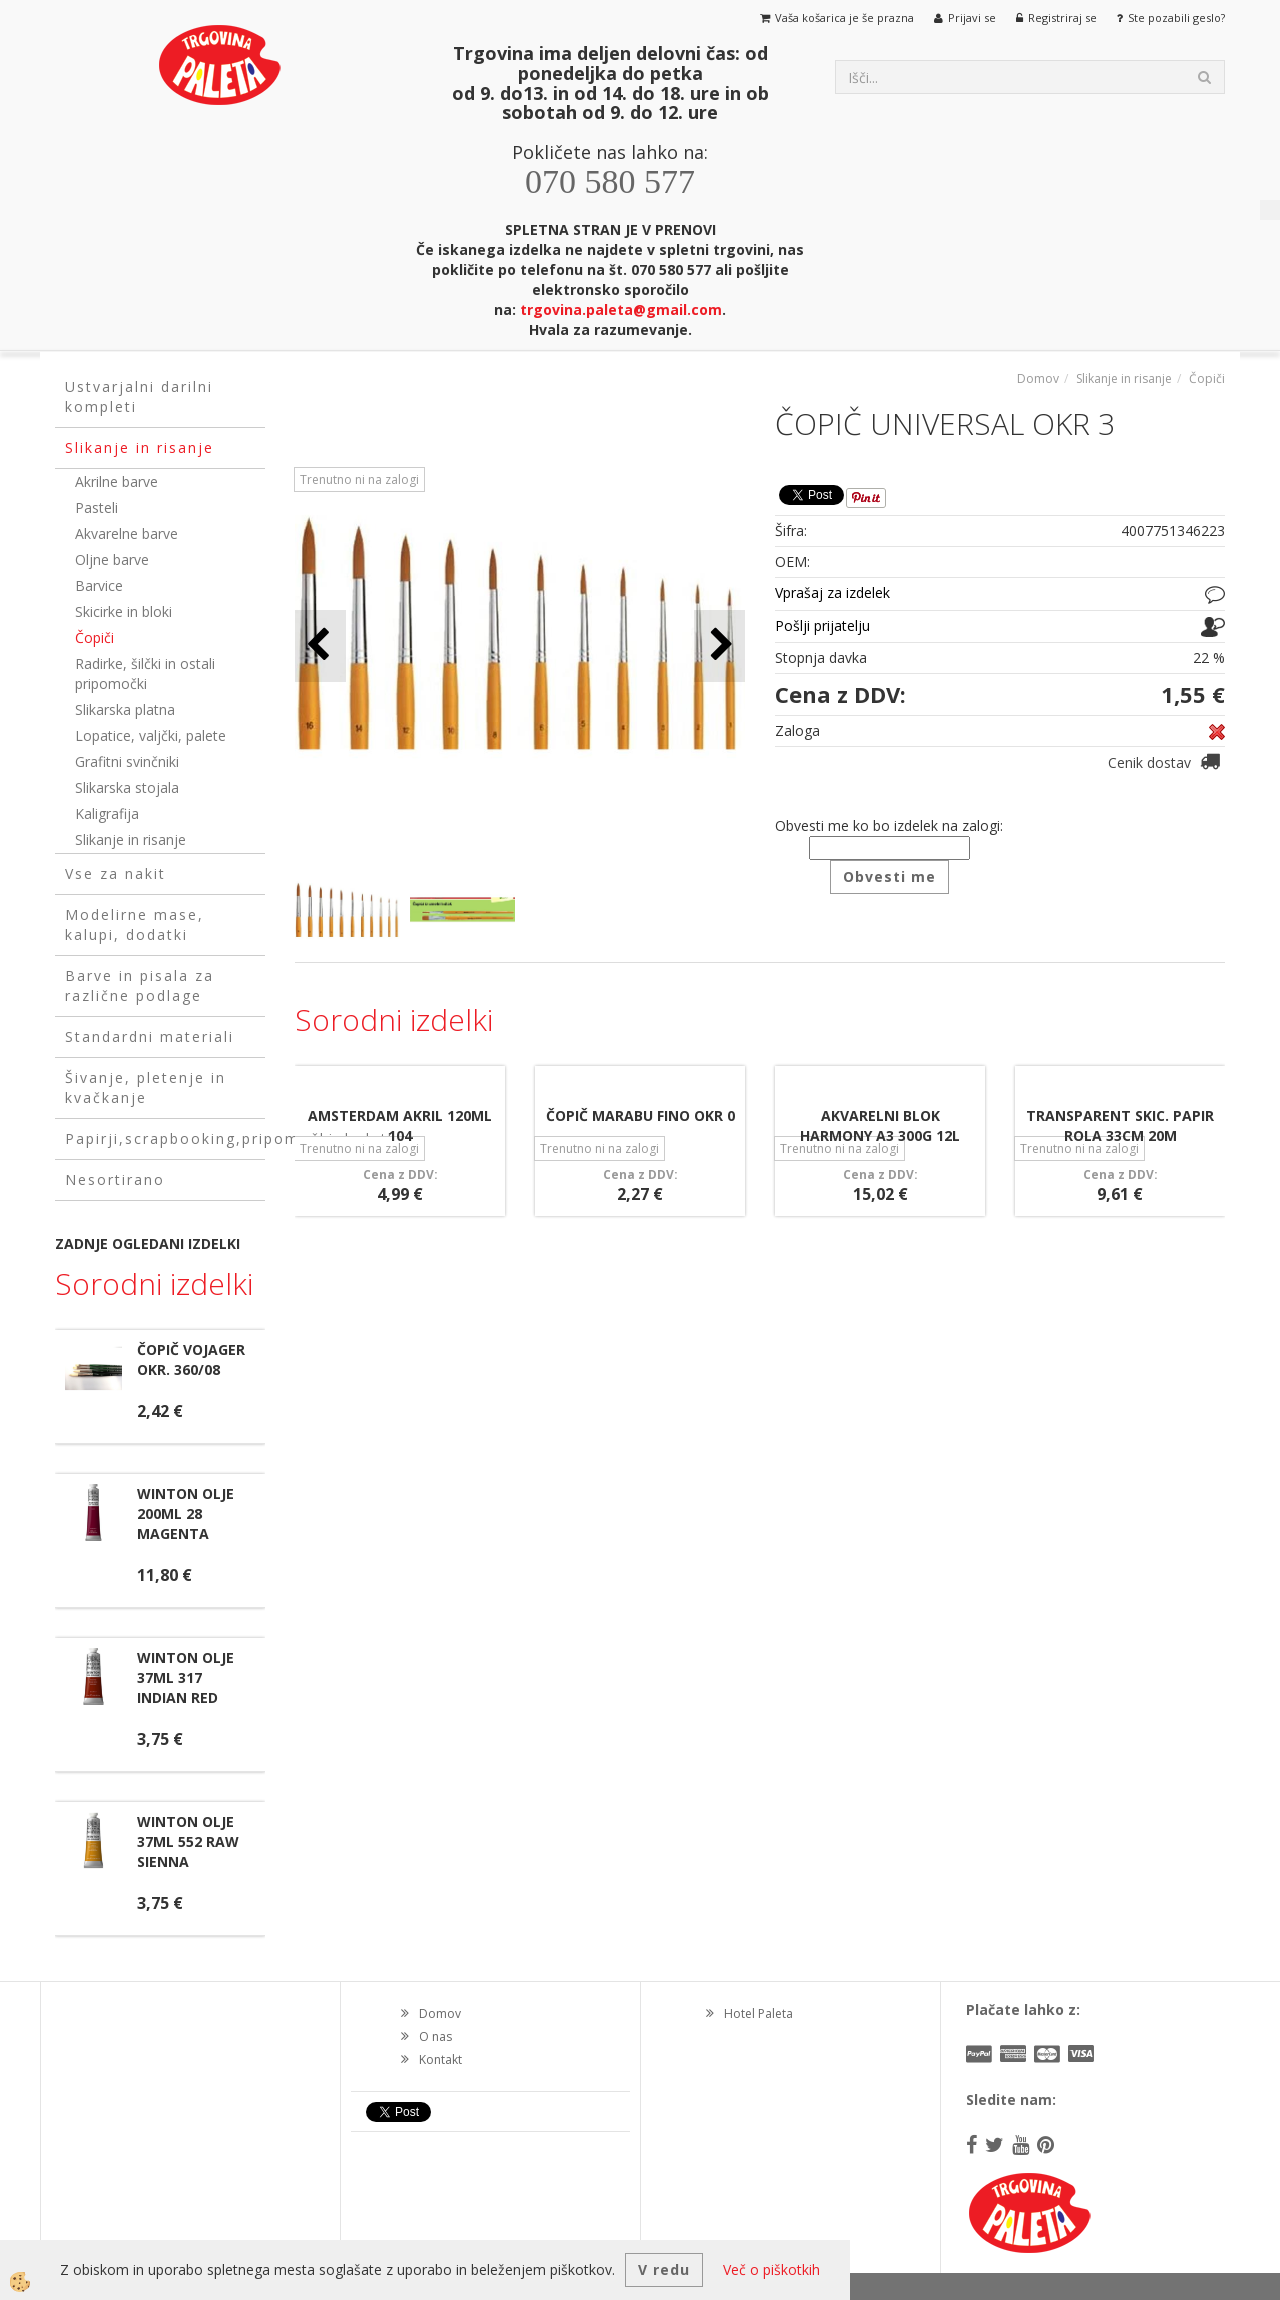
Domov (1038, 378)
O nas (435, 2036)
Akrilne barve (116, 481)
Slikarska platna (125, 709)
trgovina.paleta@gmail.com (621, 309)
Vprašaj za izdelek (832, 592)
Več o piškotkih (771, 2269)
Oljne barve (112, 559)
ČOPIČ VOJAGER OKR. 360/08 (191, 1359)
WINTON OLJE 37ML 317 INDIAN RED (185, 1677)
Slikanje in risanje (130, 839)
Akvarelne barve (126, 533)
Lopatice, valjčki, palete (150, 735)
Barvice (99, 585)
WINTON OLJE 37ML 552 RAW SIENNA (188, 1841)
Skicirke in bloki (123, 611)
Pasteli (96, 507)
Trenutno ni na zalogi (359, 479)
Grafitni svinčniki (127, 761)
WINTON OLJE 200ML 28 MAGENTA (185, 1513)
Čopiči (94, 637)
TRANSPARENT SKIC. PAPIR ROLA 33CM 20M (1120, 1125)
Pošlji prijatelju (822, 625)
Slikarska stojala (127, 787)
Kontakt (440, 2059)
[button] (719, 645)
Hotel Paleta (758, 2013)
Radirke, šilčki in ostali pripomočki (145, 673)
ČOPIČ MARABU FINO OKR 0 (640, 1115)
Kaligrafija (107, 813)
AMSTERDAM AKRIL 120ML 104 (400, 1125)
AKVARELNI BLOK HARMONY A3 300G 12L (880, 1125)
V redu (664, 2269)
